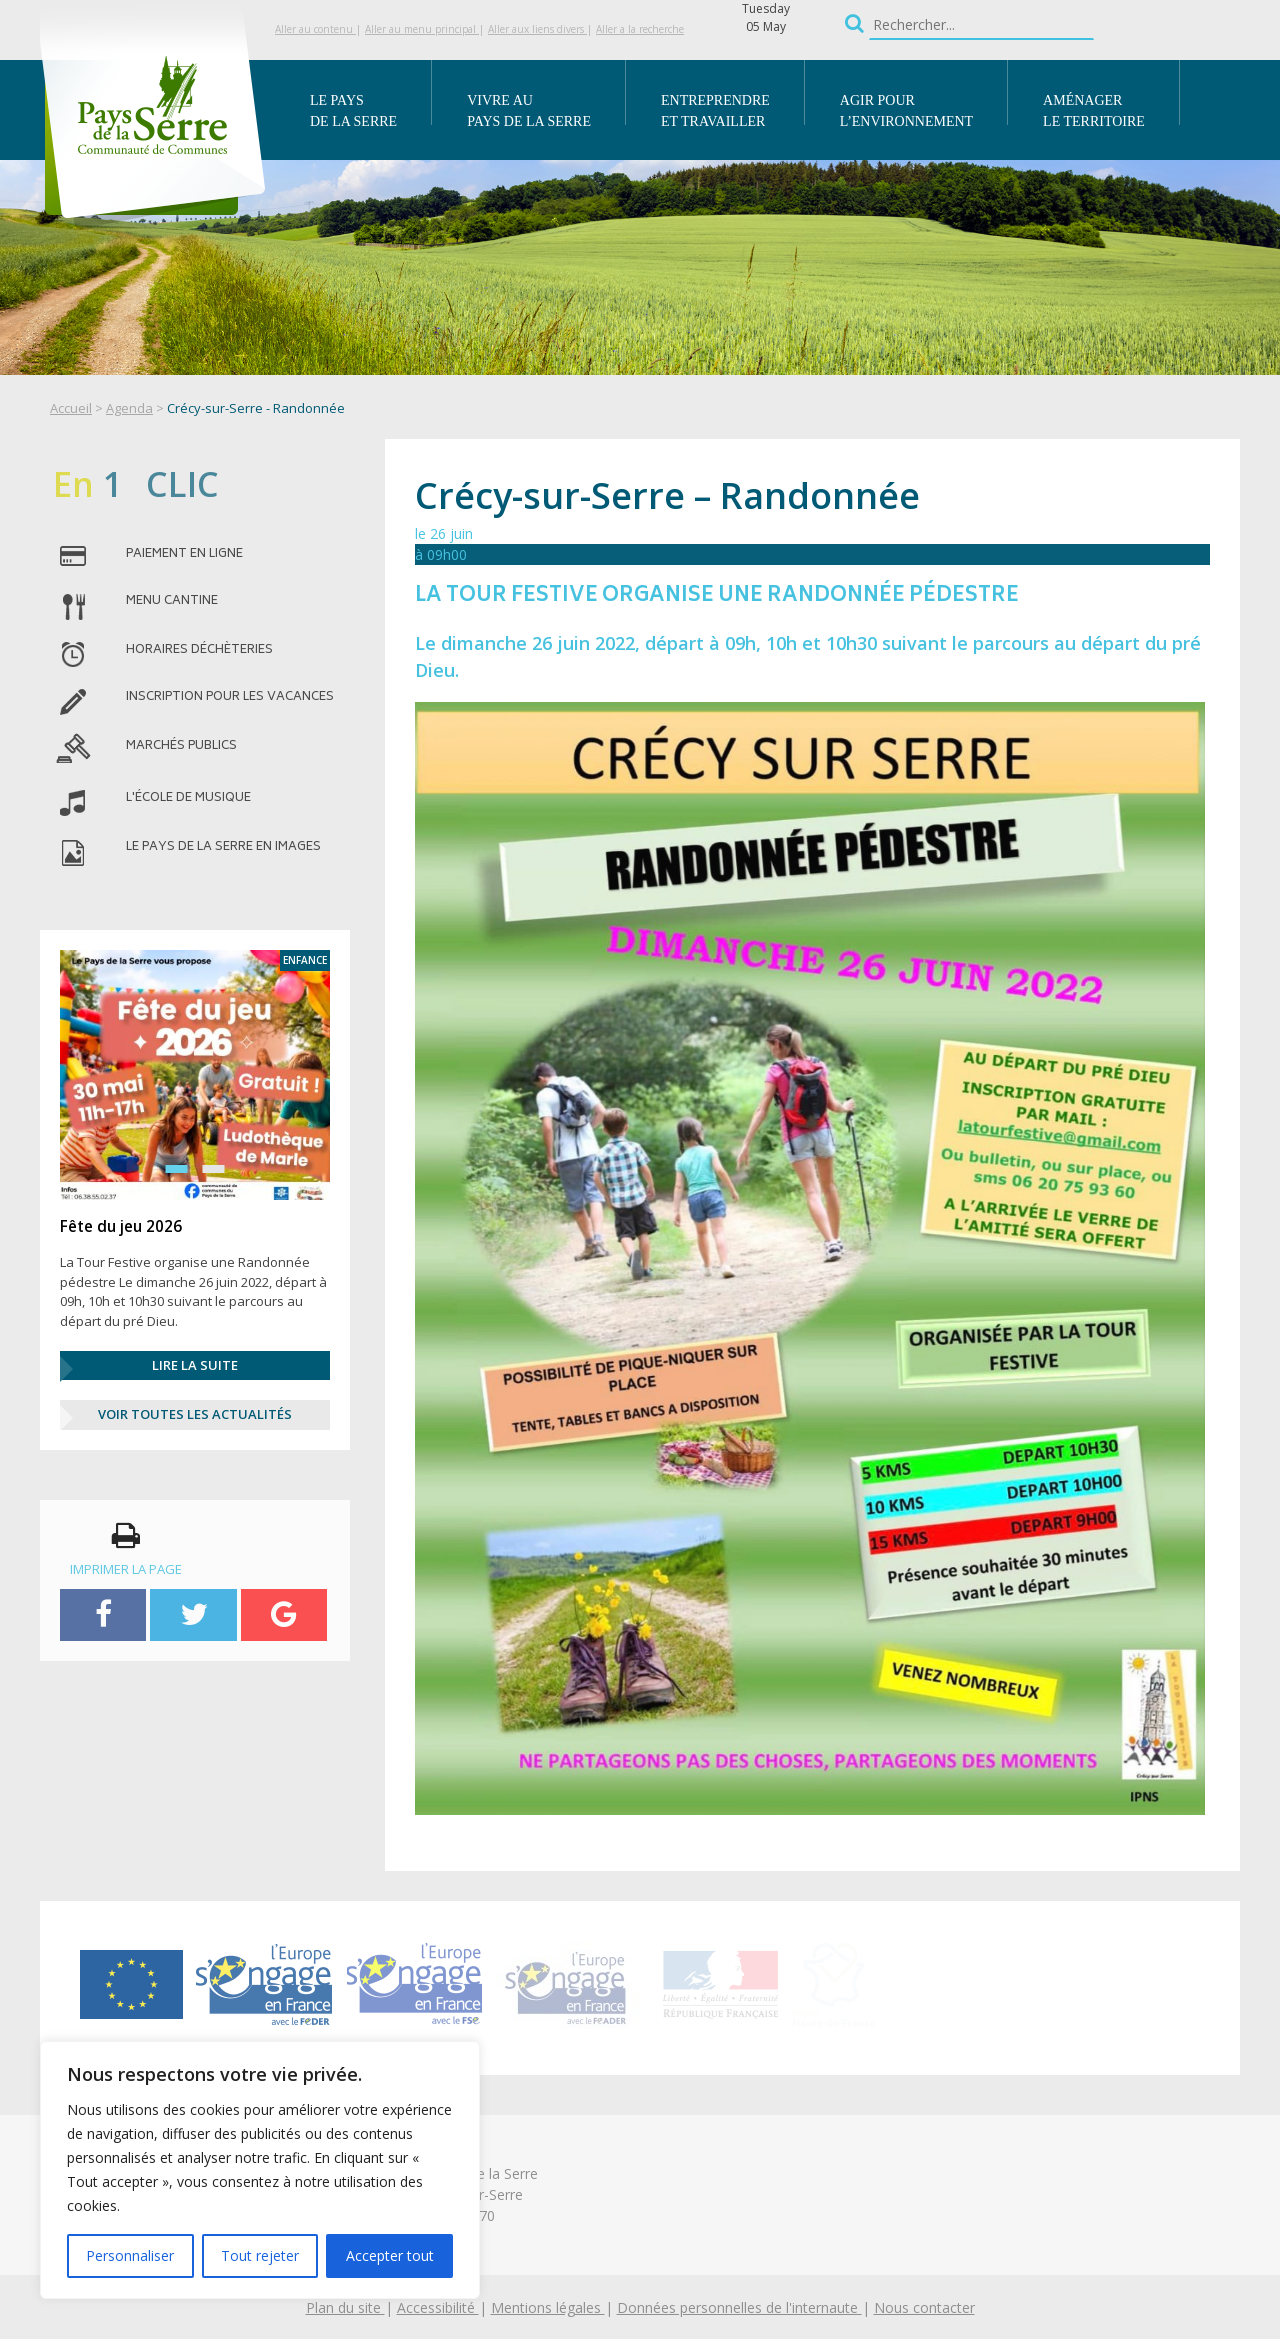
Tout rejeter (260, 2255)
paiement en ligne (184, 555)
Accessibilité (438, 2307)
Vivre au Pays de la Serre (529, 111)
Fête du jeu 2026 (121, 1226)
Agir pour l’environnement (906, 111)
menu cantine (172, 602)
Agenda (129, 408)
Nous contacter (924, 2307)
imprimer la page (126, 1549)
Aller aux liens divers (537, 29)
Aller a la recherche (640, 29)
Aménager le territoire (1094, 111)
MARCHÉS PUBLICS (181, 747)
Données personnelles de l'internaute (739, 2307)
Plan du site (345, 2307)
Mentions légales (548, 2307)
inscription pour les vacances (230, 698)
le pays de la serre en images (223, 848)
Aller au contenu (315, 29)
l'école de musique (188, 799)
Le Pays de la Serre (353, 111)
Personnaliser (130, 2255)
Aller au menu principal (422, 29)
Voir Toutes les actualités (195, 1414)
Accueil (71, 408)
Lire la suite (195, 1365)
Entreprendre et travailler (715, 111)
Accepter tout (390, 2255)
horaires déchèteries (199, 651)
